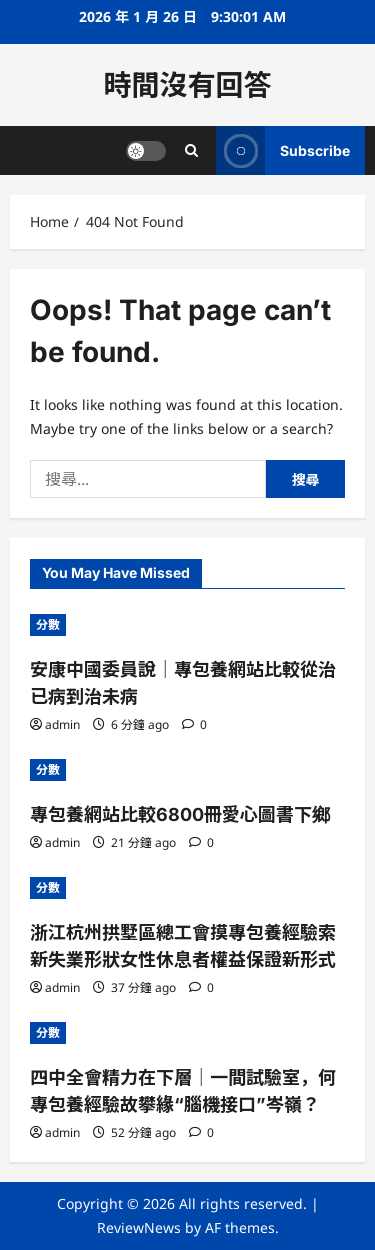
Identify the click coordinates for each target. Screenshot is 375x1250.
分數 (48, 624)
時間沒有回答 (187, 85)
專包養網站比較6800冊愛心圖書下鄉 (180, 814)
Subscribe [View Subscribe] (283, 150)
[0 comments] (194, 724)
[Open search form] (191, 150)
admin (62, 724)
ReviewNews (139, 1227)
